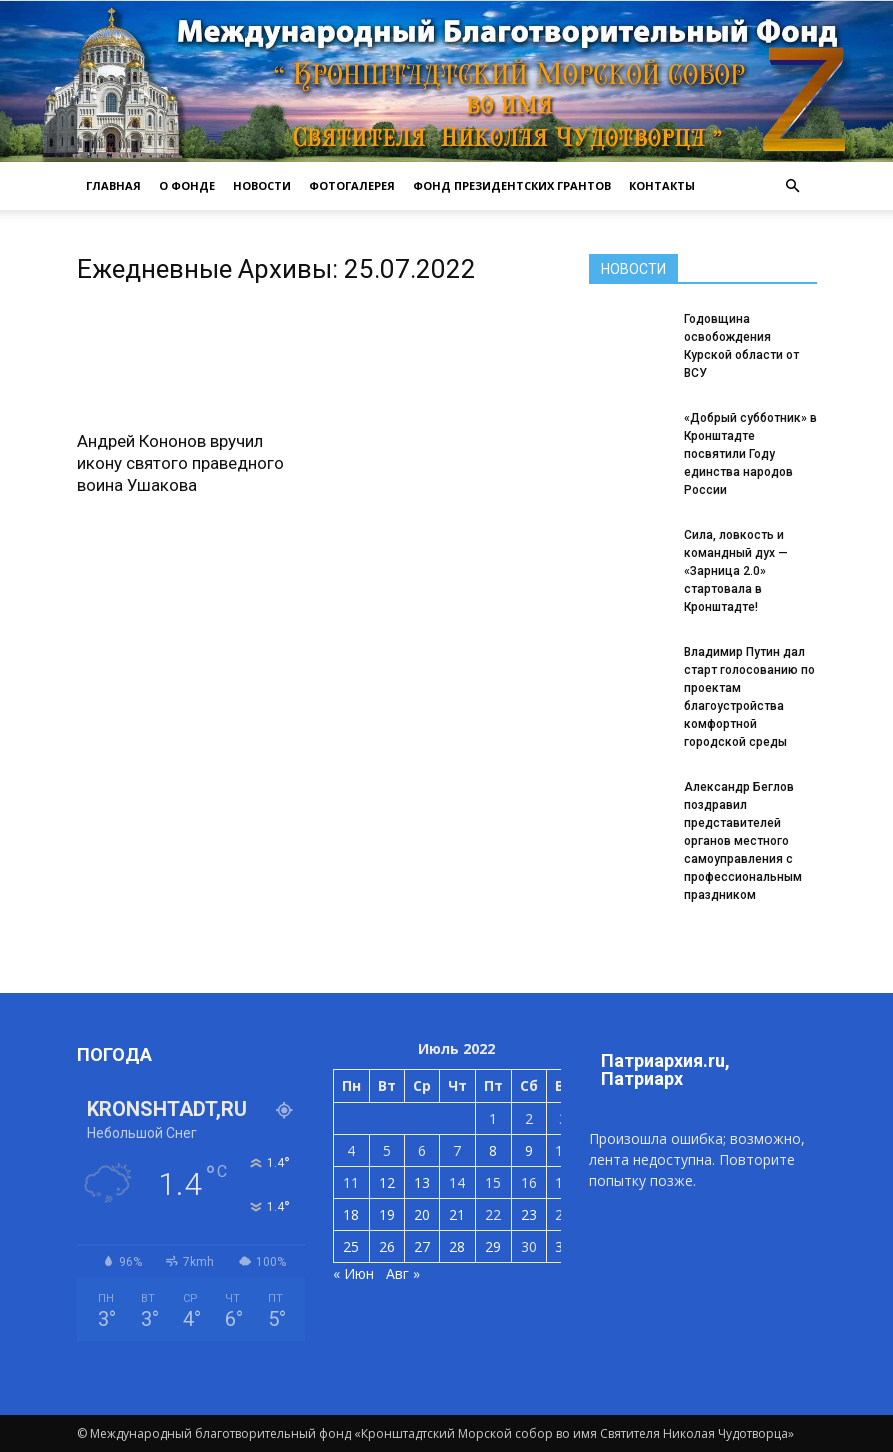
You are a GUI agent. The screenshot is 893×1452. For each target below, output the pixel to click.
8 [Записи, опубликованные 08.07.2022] (493, 1150)
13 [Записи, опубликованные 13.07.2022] (422, 1182)
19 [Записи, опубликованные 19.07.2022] (387, 1214)
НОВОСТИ (262, 185)
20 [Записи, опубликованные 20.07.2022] (422, 1214)
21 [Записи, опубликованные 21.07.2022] (457, 1214)
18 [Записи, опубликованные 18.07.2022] (351, 1214)
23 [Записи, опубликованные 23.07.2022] (529, 1214)
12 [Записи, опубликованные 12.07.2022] (387, 1182)
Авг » (403, 1273)
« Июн (353, 1273)
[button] (793, 186)
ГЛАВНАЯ (113, 185)
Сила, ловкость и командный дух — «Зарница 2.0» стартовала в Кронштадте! (736, 571)
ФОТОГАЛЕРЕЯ (352, 185)
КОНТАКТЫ (662, 185)
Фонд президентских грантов (512, 185)
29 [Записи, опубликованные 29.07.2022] (493, 1246)
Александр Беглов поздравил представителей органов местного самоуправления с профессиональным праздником (743, 841)
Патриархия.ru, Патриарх (665, 1069)
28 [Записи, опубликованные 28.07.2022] (457, 1246)
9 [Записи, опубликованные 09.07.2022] (529, 1150)
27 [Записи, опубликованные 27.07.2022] (422, 1246)
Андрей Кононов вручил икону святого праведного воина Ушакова (180, 463)
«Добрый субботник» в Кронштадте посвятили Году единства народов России (750, 454)
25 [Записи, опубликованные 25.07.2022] (351, 1246)
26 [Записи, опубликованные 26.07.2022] (387, 1246)
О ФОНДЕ (187, 185)
